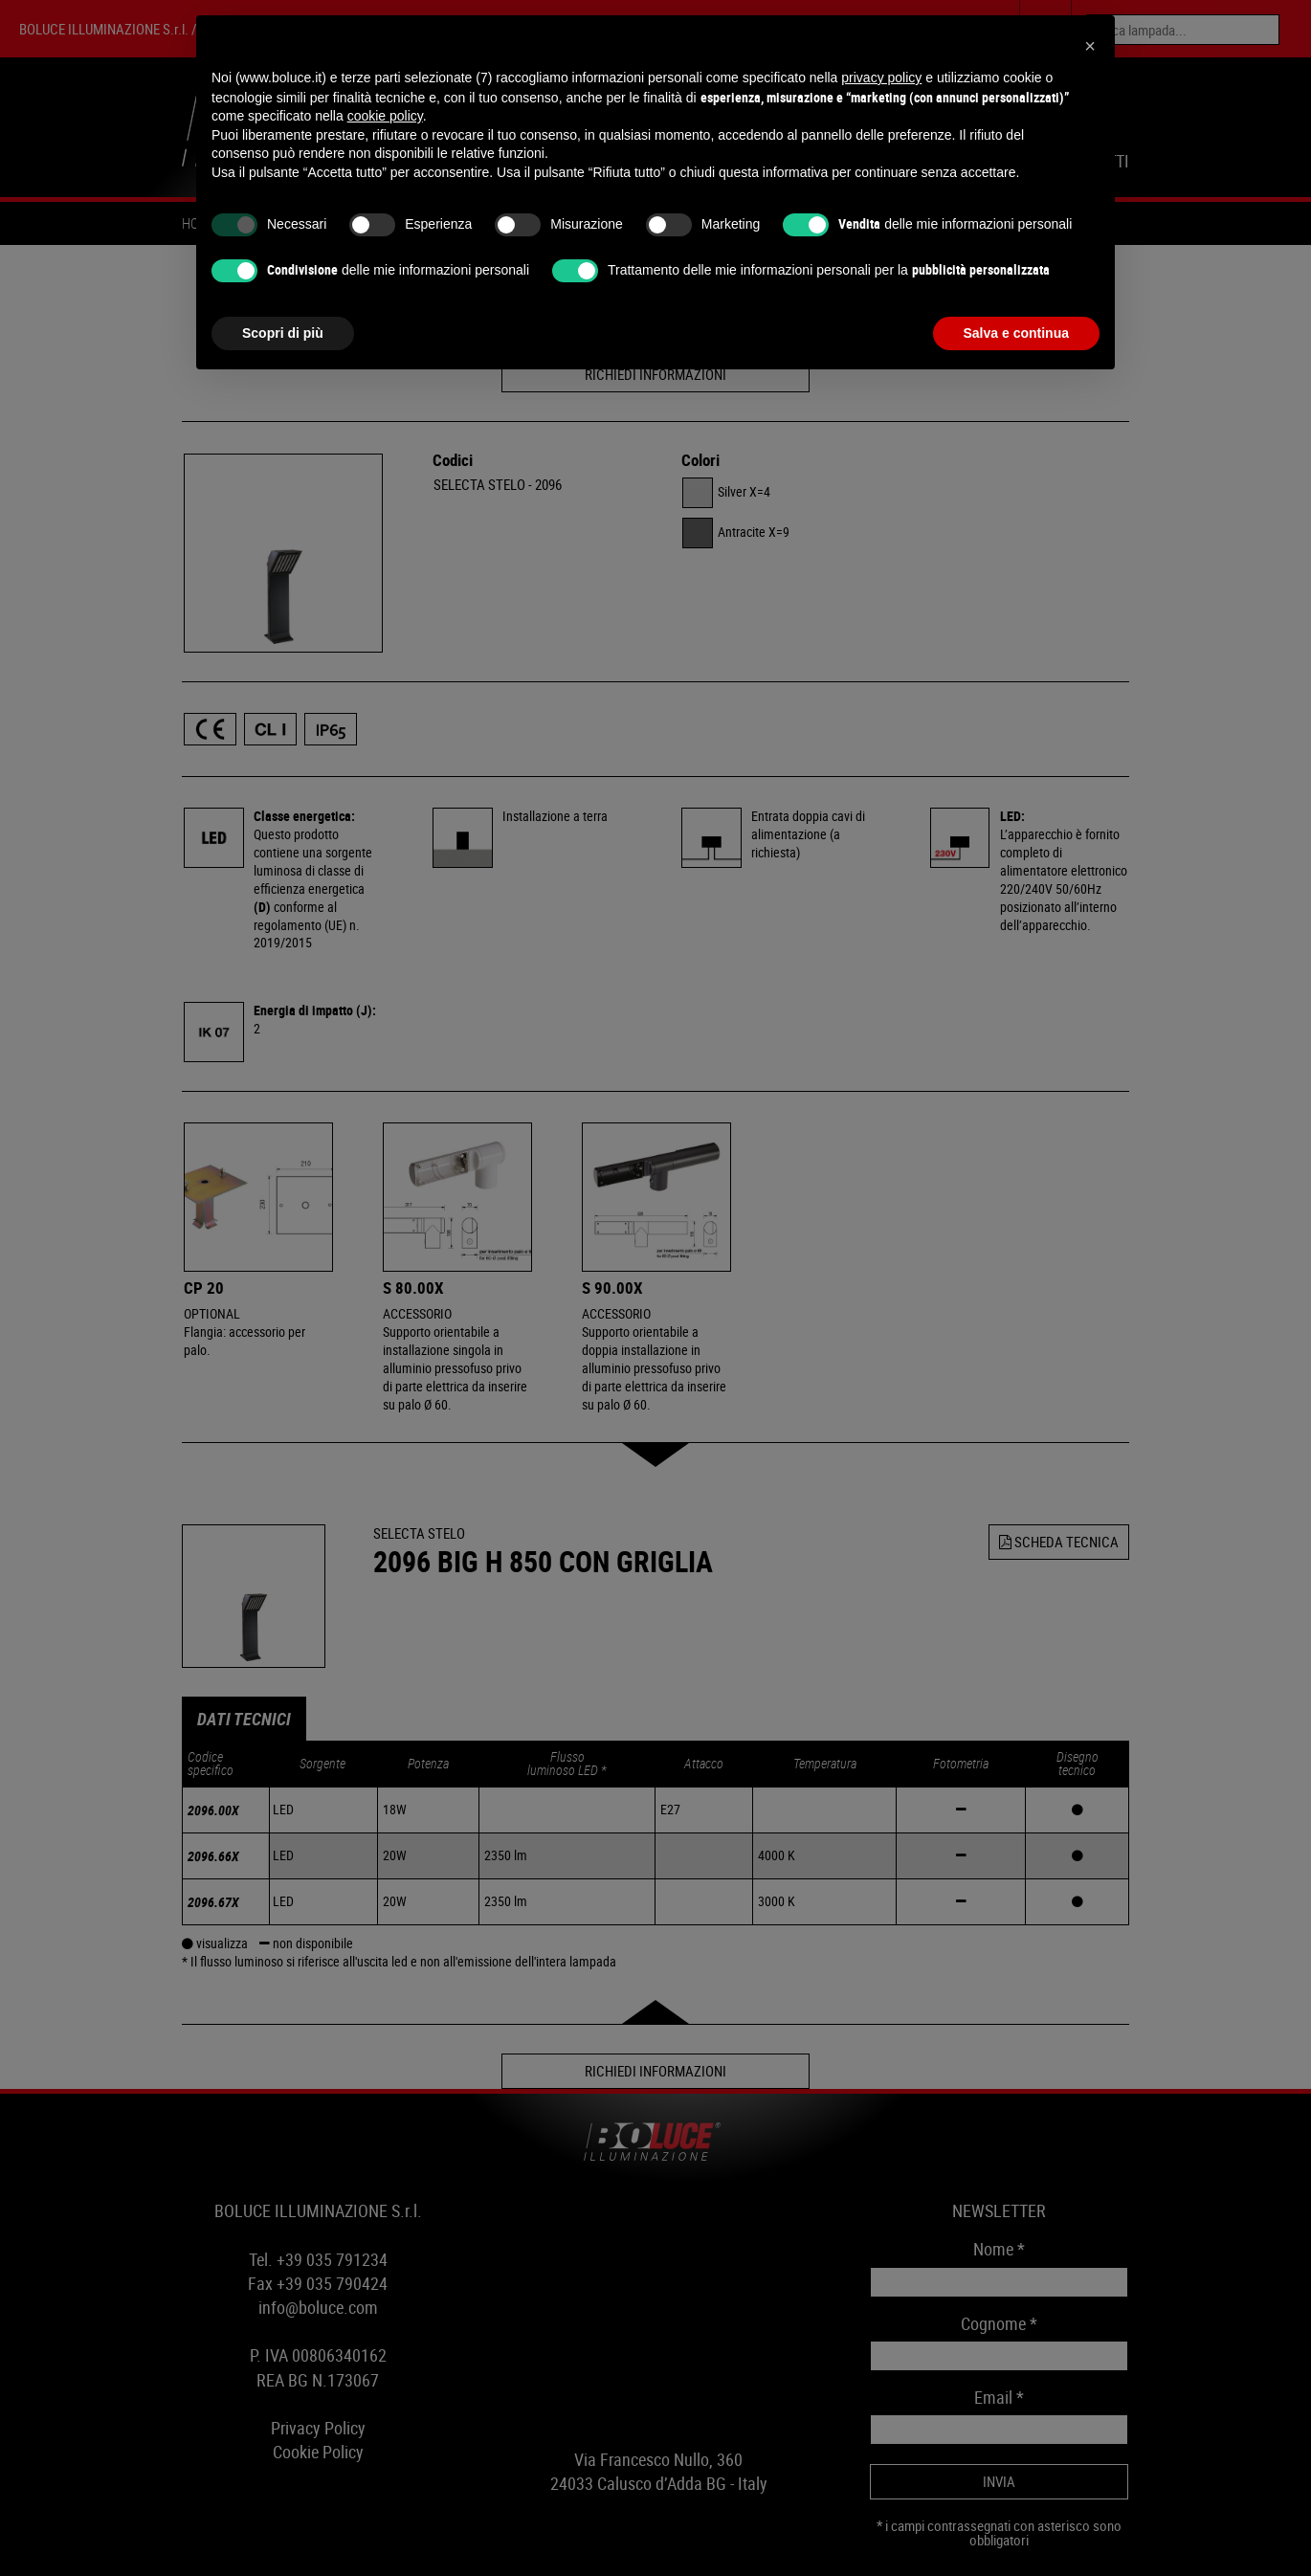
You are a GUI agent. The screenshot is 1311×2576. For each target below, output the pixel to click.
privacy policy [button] (881, 77)
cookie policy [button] (385, 115)
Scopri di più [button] (282, 333)
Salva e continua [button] (1016, 333)
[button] (1090, 46)
